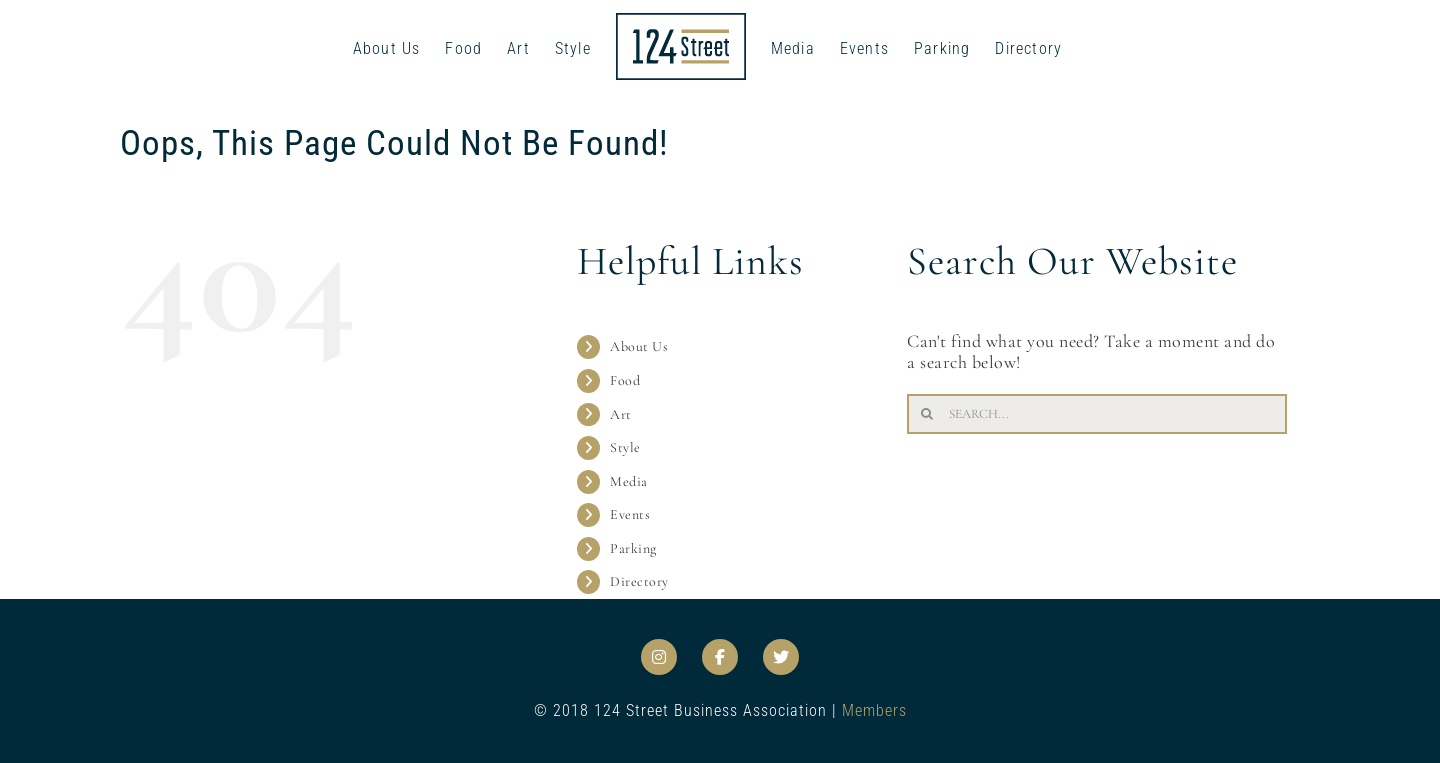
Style (625, 447)
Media (629, 481)
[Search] (927, 414)
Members (874, 710)
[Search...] (1097, 414)
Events (630, 514)
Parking (633, 548)
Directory (639, 581)
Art (621, 414)
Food (625, 380)
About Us (639, 346)
